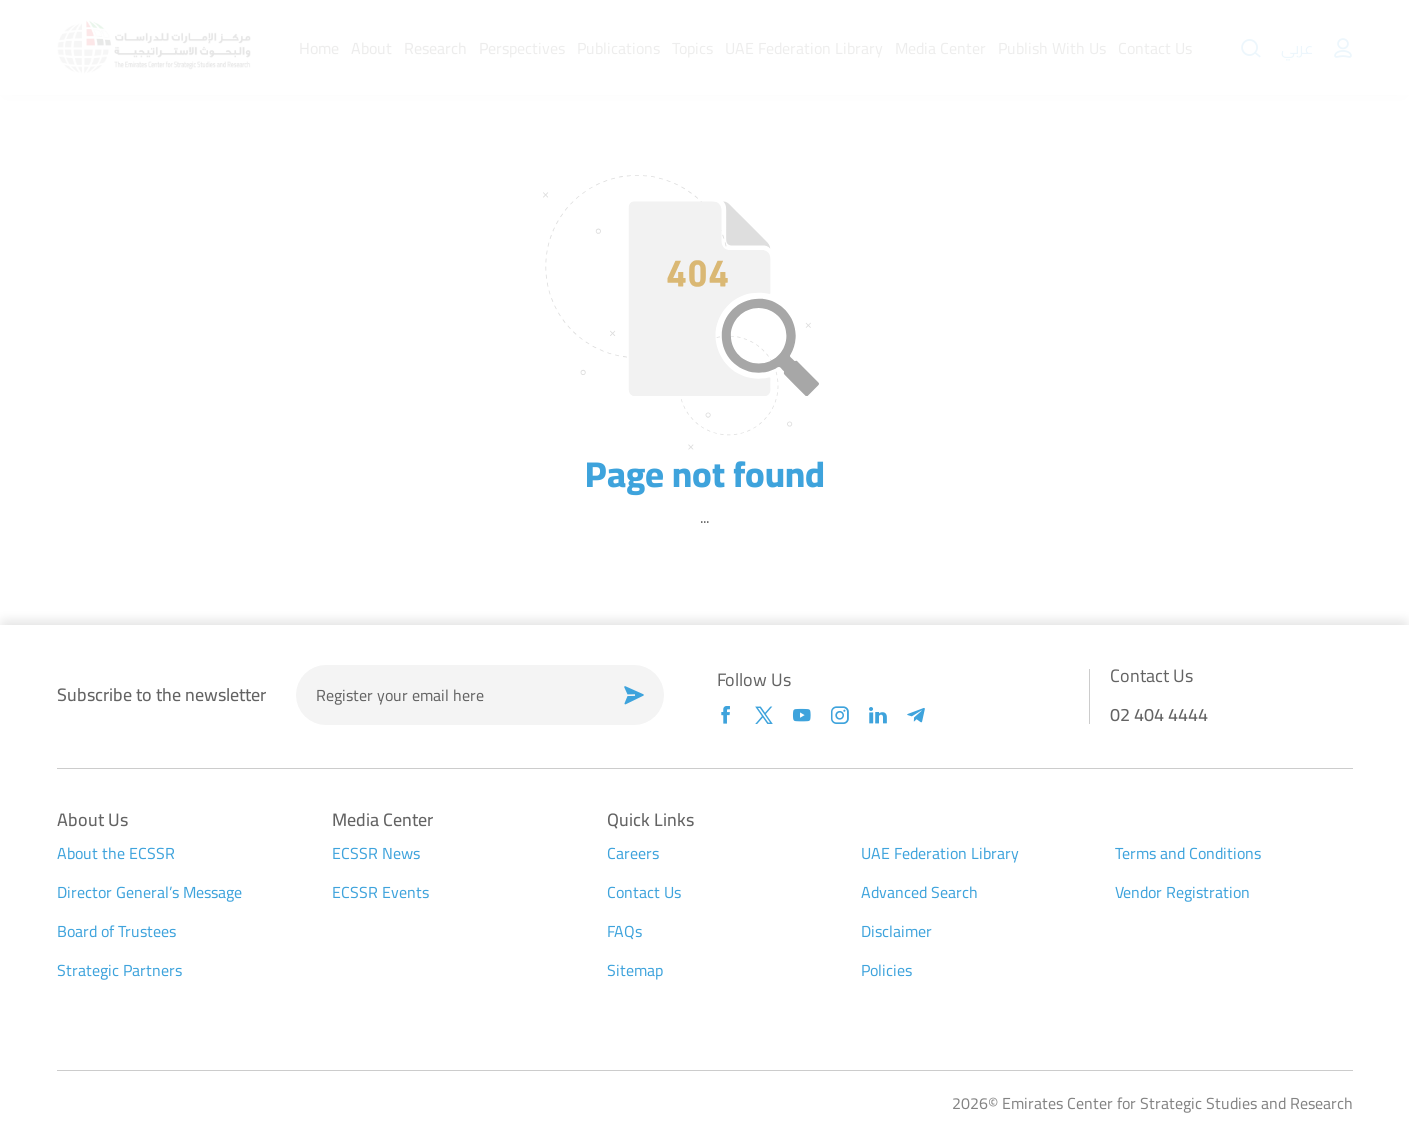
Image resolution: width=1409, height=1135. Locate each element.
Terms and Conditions (1188, 853)
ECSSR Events (380, 892)
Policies (886, 970)
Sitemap (635, 970)
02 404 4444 (1159, 714)
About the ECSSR (116, 853)
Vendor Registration (1182, 892)
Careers (633, 853)
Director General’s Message (149, 892)
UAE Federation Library (940, 853)
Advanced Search (919, 892)
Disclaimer (896, 931)
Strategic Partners (119, 970)
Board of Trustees (116, 931)
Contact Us (644, 892)
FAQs (624, 931)
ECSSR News (376, 853)
